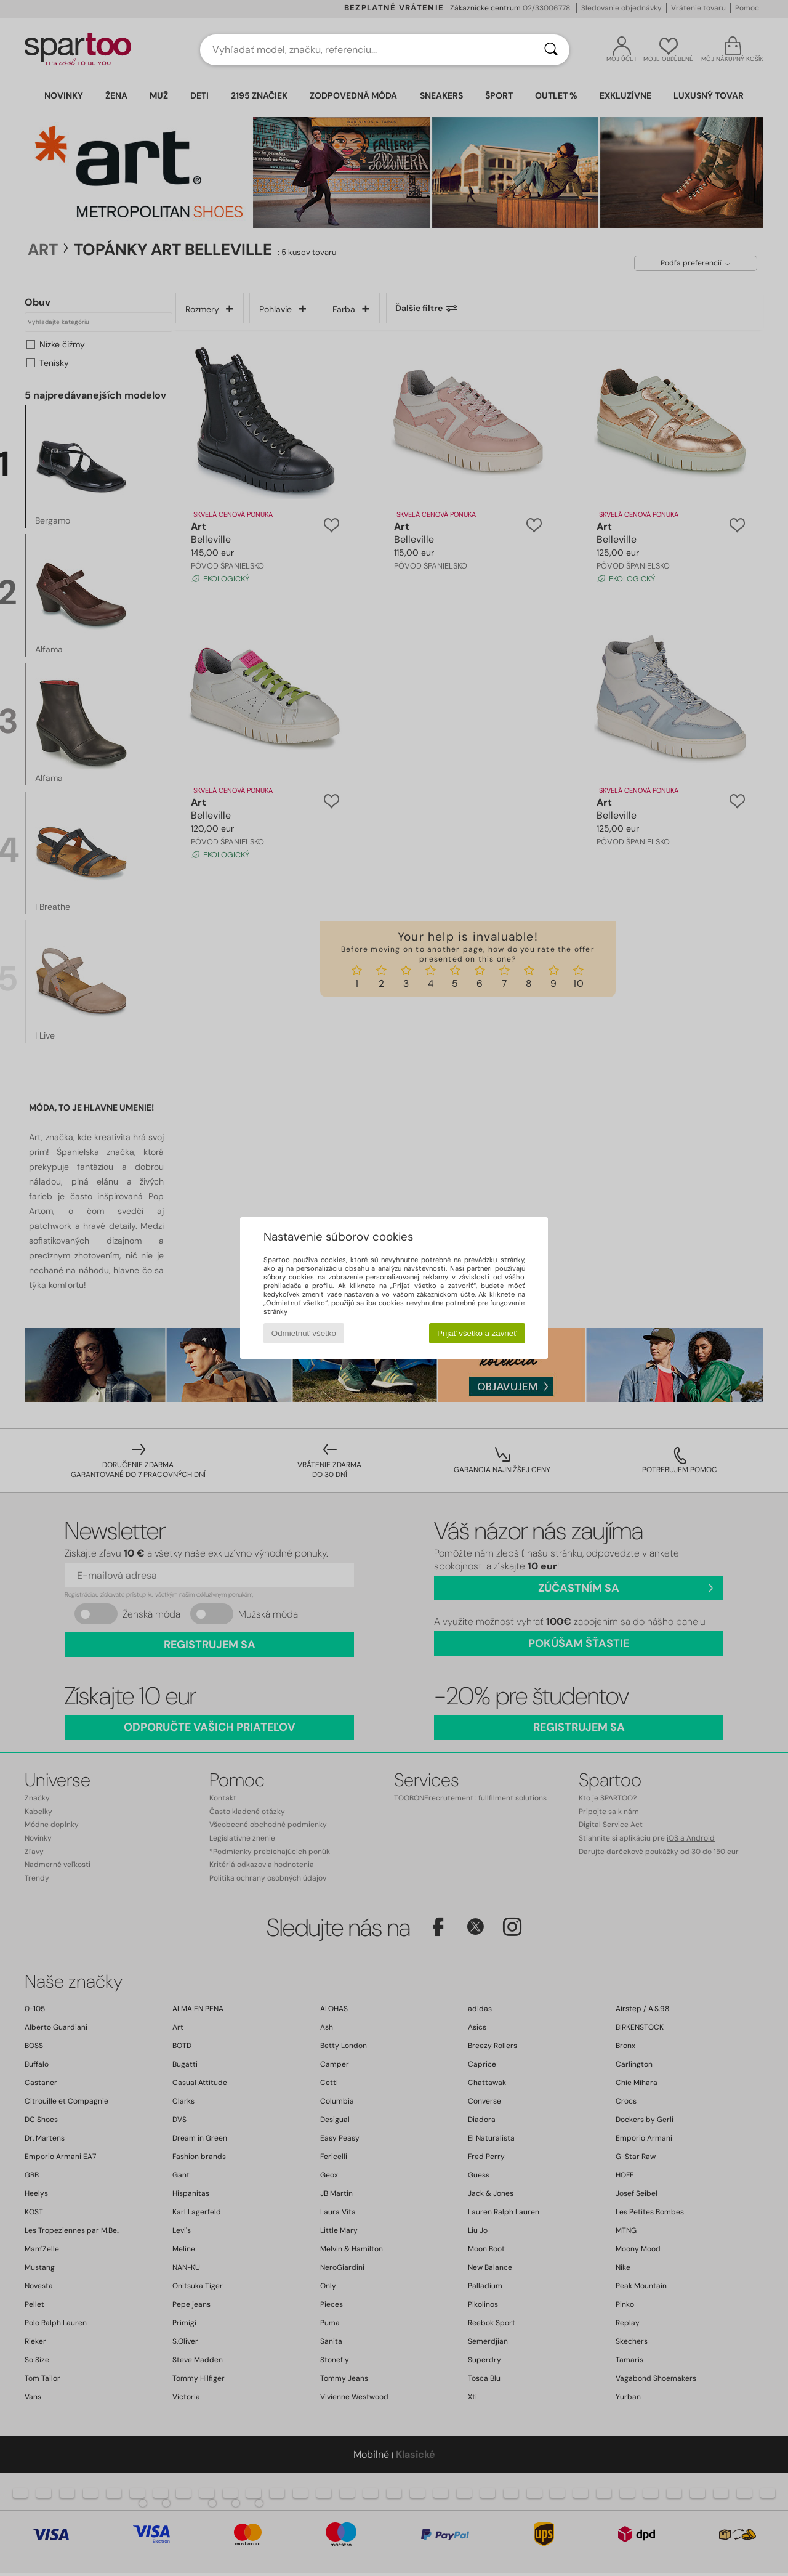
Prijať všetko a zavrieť (477, 1333)
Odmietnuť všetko (303, 1333)
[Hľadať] (551, 49)
